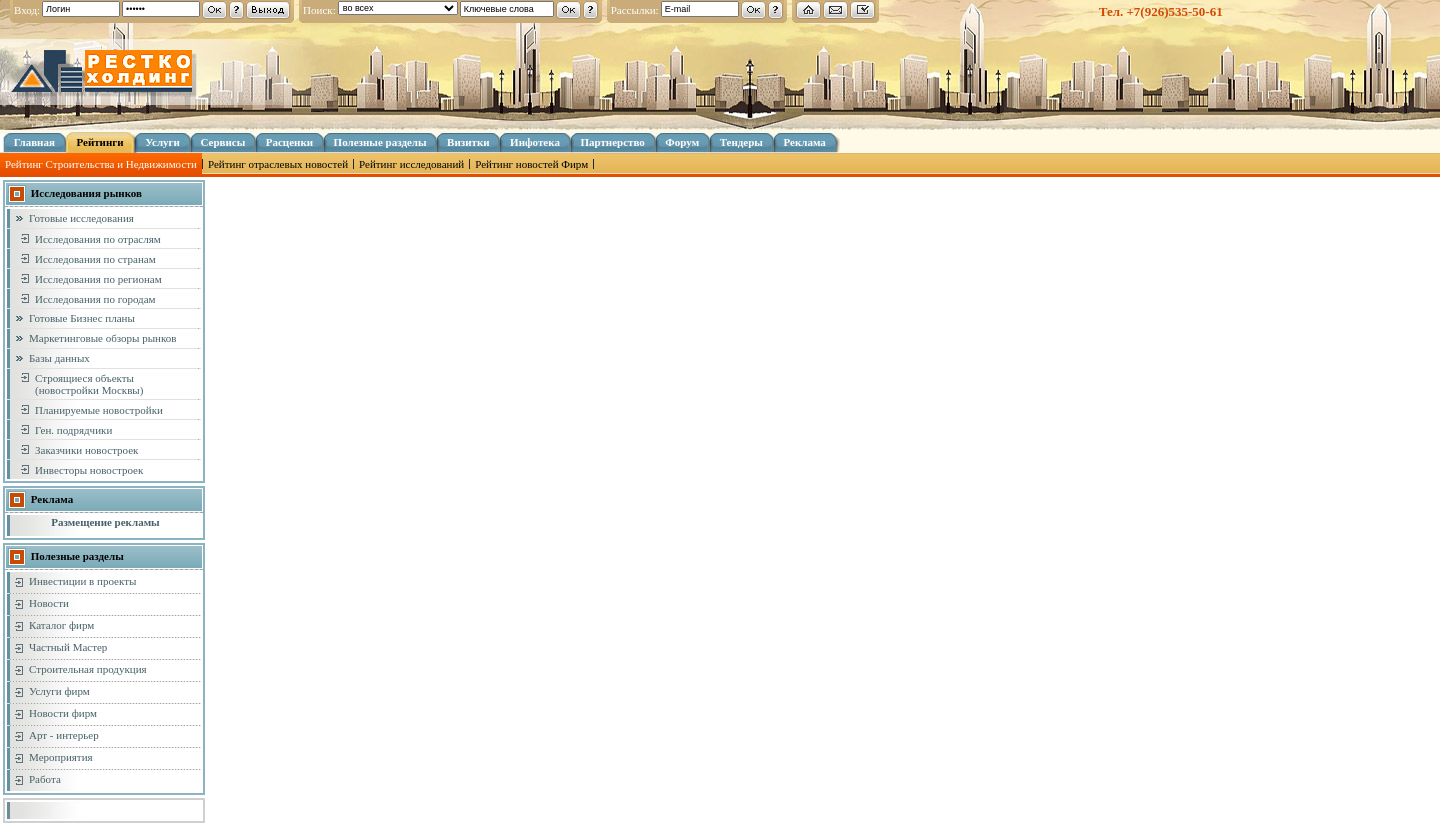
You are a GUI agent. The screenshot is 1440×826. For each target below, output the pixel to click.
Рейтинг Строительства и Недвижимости (101, 164)
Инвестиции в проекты (82, 581)
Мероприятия (61, 757)
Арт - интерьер (64, 735)
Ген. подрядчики (73, 430)
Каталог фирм (61, 625)
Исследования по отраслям (98, 239)
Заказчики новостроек (86, 450)
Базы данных (59, 358)
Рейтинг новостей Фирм (531, 164)
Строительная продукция (88, 669)
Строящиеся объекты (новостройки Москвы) (89, 384)
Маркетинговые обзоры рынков (102, 338)
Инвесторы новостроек (89, 470)
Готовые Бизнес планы (82, 318)
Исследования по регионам (98, 279)
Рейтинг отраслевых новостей (278, 164)
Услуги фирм (59, 691)
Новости (49, 603)
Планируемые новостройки (99, 410)
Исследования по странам (95, 259)
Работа (45, 779)
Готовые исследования (81, 218)
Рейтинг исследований (411, 164)
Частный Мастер (68, 647)
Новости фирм (63, 713)
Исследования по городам (95, 299)
